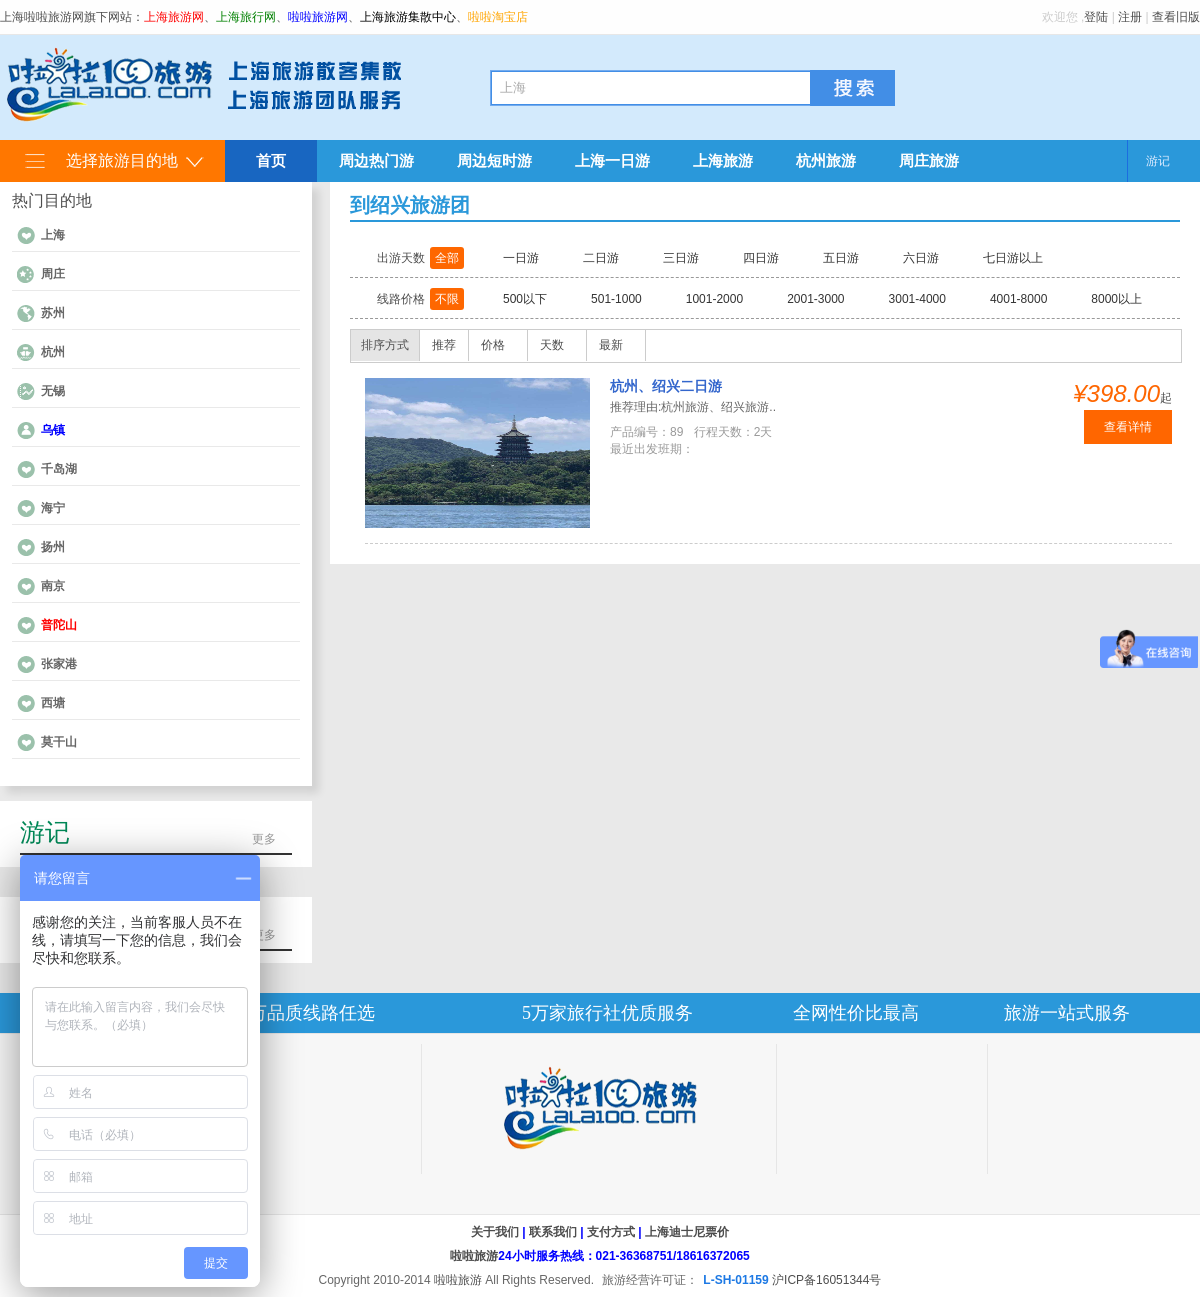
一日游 (521, 258)
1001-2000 (714, 299)
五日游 (841, 258)
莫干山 (59, 742)
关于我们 (495, 1232)
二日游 (601, 258)
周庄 (53, 274)
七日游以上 (1013, 258)
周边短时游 (494, 160)
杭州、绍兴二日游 (666, 386)
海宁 (53, 508)
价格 (493, 345)
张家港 (59, 664)
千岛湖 (59, 469)
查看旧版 (1176, 17)
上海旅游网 (174, 17)
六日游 (921, 258)
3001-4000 (917, 299)
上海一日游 (612, 160)
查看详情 (1128, 427)
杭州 (53, 352)
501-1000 (616, 299)
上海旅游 (723, 160)
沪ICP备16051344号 (826, 1280)
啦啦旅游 (474, 1256)
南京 (53, 586)
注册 (1130, 17)
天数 (552, 345)
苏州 (53, 313)
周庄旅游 (929, 160)
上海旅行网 (246, 17)
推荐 (444, 345)
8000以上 (1116, 299)
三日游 (681, 258)
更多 (264, 839)
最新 (611, 345)
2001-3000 (815, 299)
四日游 (761, 258)
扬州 (53, 547)
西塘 (53, 703)
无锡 (53, 391)
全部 (447, 258)
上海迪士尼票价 (687, 1232)
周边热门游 (376, 160)
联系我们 (553, 1232)
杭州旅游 (826, 160)
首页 (271, 160)
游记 (1158, 161)
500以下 (525, 299)
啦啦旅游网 (318, 17)
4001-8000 (1018, 299)
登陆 (1096, 17)
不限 (447, 299)
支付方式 (611, 1232)
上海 (53, 235)
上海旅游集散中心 (408, 17)
